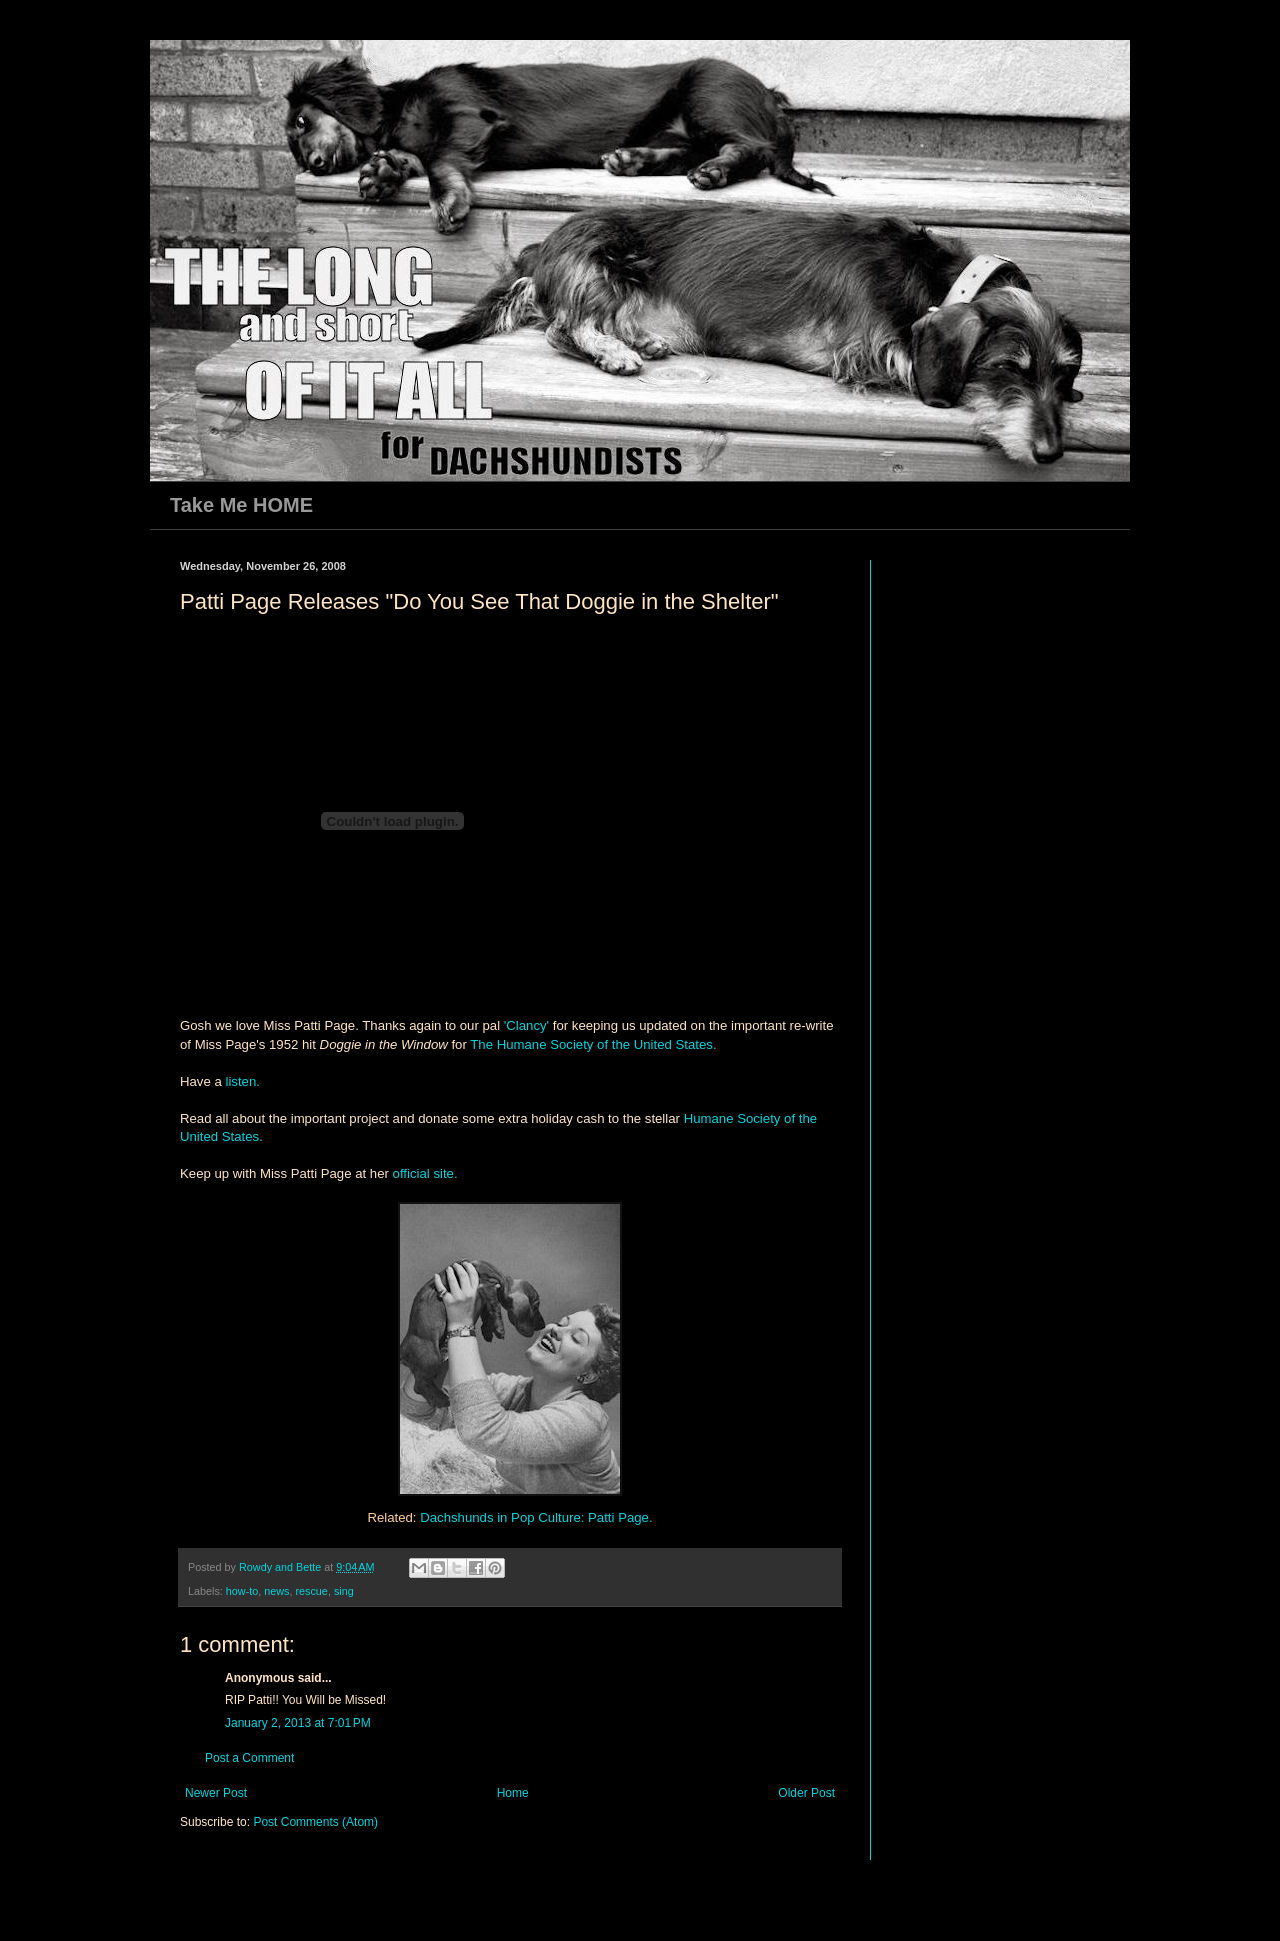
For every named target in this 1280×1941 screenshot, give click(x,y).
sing (344, 1591)
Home (513, 1793)
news (276, 1591)
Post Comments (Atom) (315, 1822)
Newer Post (216, 1793)
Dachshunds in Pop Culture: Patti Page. (536, 1517)
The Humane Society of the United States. (593, 1044)
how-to (242, 1591)
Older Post (806, 1793)
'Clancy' (528, 1025)
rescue (311, 1591)
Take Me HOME (241, 505)
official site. (425, 1173)
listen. (242, 1081)
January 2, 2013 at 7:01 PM (298, 1723)
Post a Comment (249, 1758)
